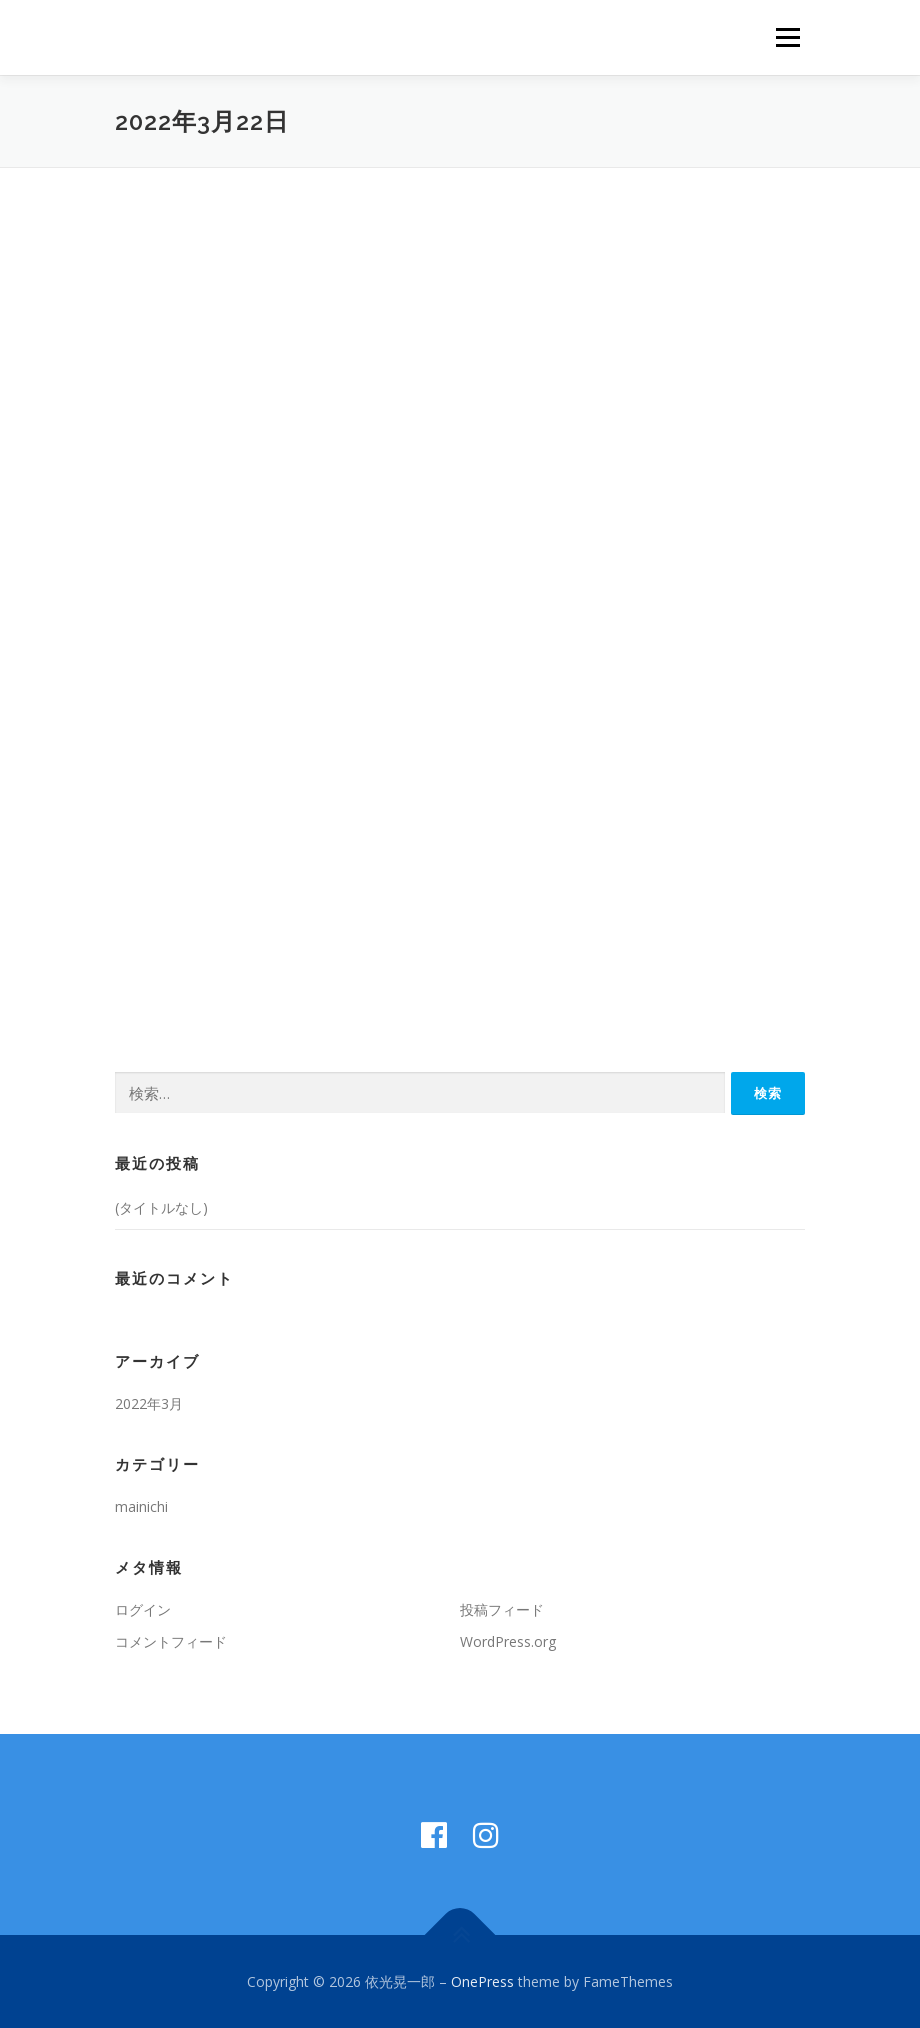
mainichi (141, 1506)
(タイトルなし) (161, 1207)
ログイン (143, 1609)
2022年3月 (149, 1403)
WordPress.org (508, 1641)
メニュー (787, 37)
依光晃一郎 (175, 39)
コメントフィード (171, 1641)
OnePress (482, 1981)
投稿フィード (502, 1609)
